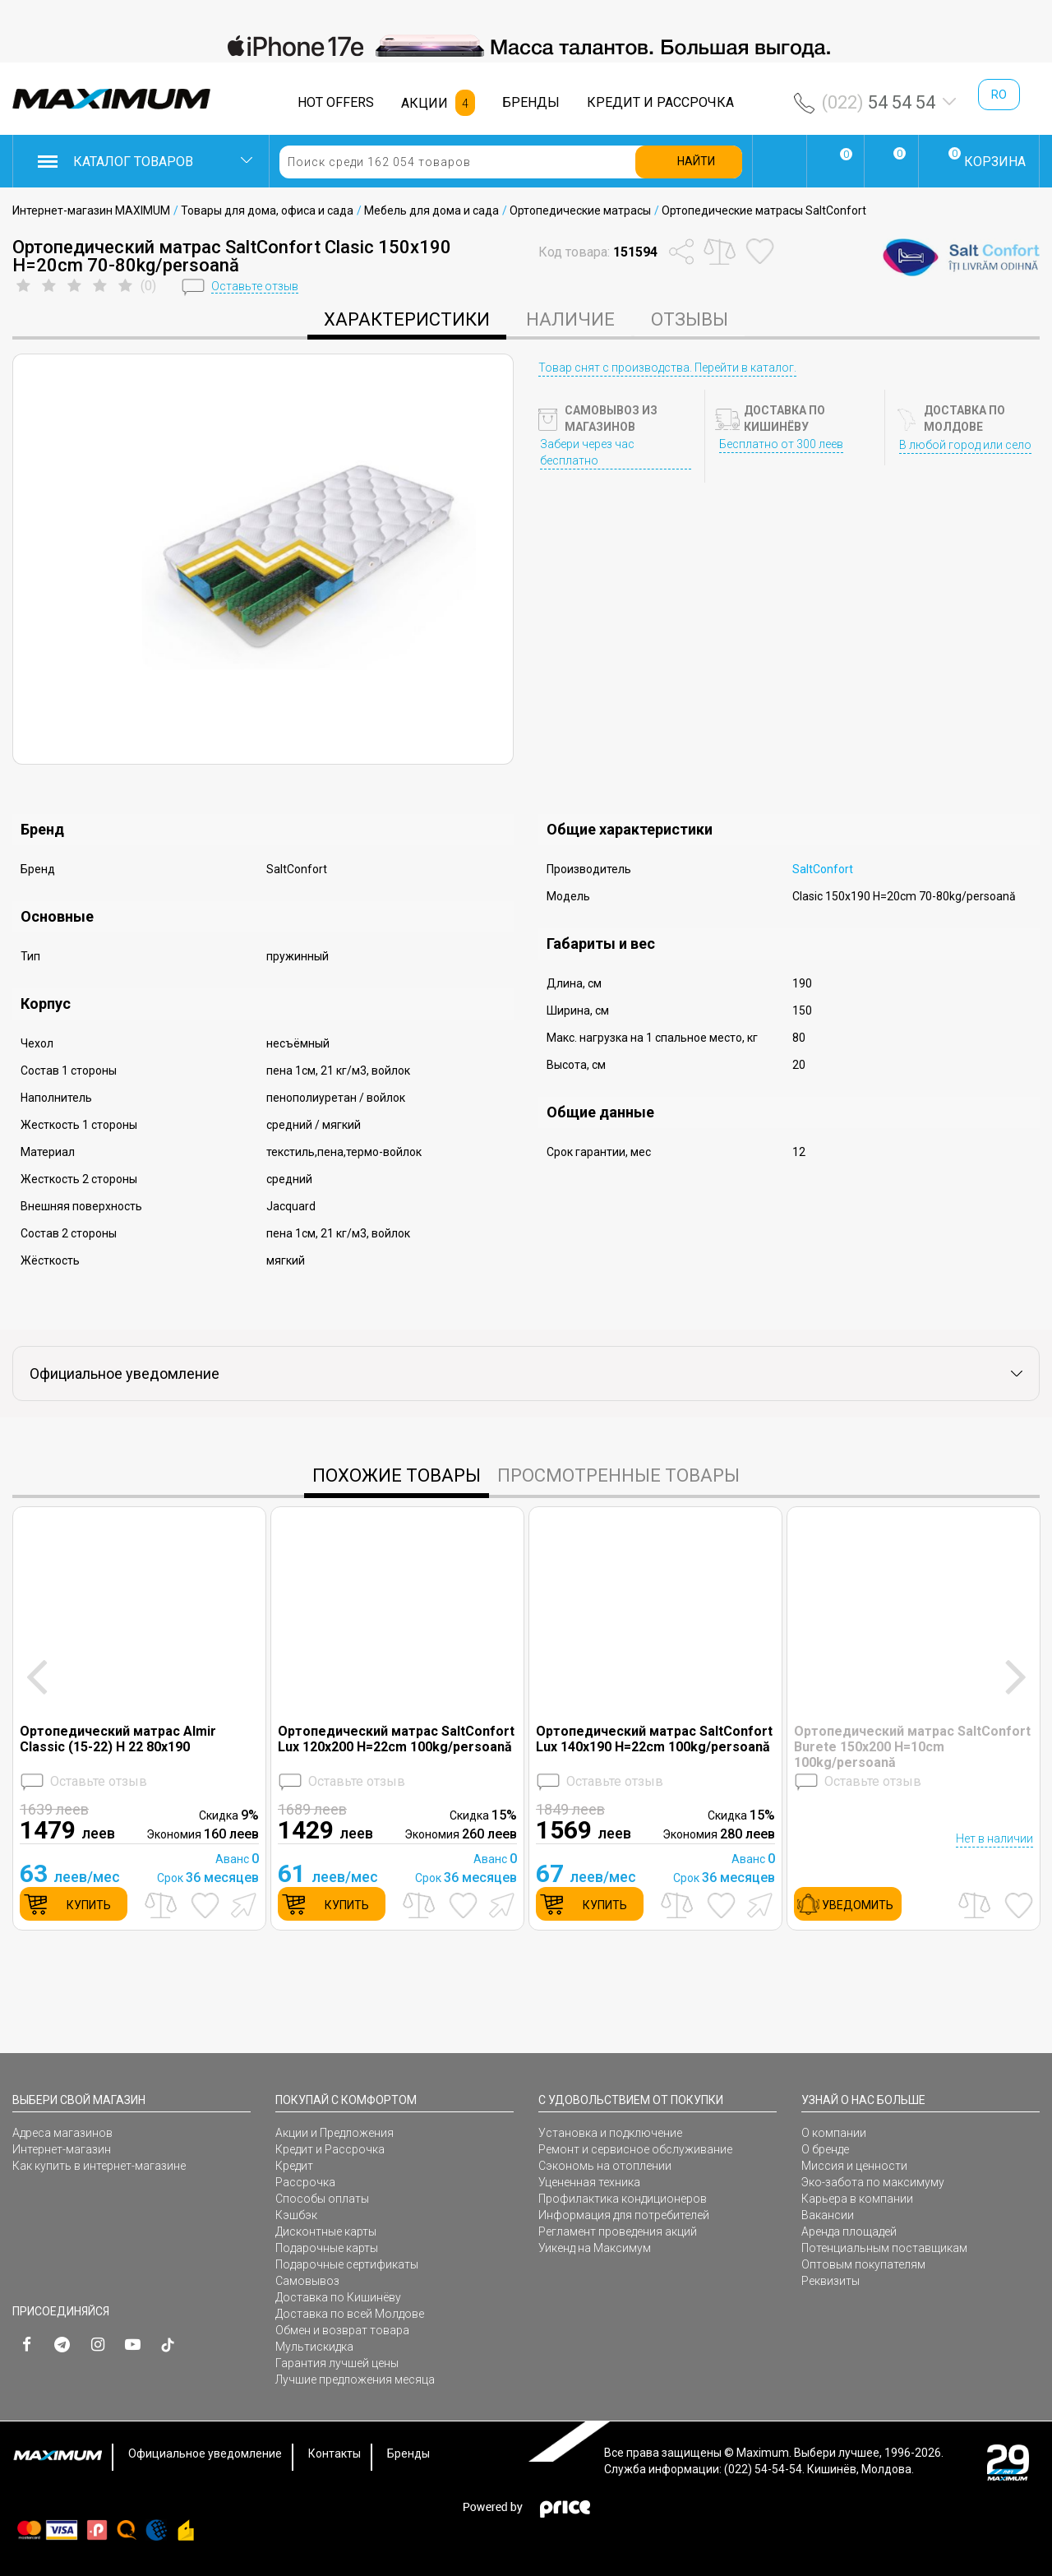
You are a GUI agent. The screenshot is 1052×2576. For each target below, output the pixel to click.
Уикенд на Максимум (594, 2248)
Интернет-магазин (61, 2149)
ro (999, 94)
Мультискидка (314, 2346)
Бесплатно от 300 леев (781, 444)
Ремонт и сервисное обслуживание (635, 2149)
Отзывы (689, 319)
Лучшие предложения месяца (355, 2379)
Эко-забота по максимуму (872, 2182)
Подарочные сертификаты (346, 2264)
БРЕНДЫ (531, 102)
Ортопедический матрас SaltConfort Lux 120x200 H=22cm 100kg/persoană (396, 1739)
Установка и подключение (610, 2132)
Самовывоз (307, 2280)
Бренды (408, 2453)
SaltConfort (822, 869)
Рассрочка (305, 2182)
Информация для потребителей (623, 2215)
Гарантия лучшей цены (337, 2363)
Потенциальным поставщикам (884, 2248)
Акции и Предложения (334, 2132)
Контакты (334, 2453)
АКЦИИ (424, 103)
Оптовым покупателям (863, 2264)
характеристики (407, 319)
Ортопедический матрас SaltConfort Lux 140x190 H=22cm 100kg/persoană (654, 1739)
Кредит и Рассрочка (330, 2149)
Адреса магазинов (62, 2132)
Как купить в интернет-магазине (99, 2165)
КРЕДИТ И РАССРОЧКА (660, 102)
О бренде (825, 2149)
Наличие (570, 319)
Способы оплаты (322, 2198)
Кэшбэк (296, 2215)
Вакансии (827, 2215)
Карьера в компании (857, 2198)
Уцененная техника (589, 2182)
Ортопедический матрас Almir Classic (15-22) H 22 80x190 (118, 1739)
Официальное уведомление (205, 2453)
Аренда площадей (849, 2231)
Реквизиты (830, 2280)
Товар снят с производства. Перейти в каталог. (667, 367)
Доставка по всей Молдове (349, 2313)
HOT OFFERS (336, 102)
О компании (833, 2132)
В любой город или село (965, 444)
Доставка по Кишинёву (338, 2297)
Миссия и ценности (854, 2165)
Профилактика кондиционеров (622, 2198)
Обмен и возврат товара (342, 2330)
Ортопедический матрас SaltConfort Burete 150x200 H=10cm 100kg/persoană (912, 1746)
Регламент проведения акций (617, 2231)
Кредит (294, 2165)
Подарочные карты (326, 2248)
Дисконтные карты (325, 2231)
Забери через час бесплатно (587, 452)
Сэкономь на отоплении (604, 2165)
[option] (526, 46)
